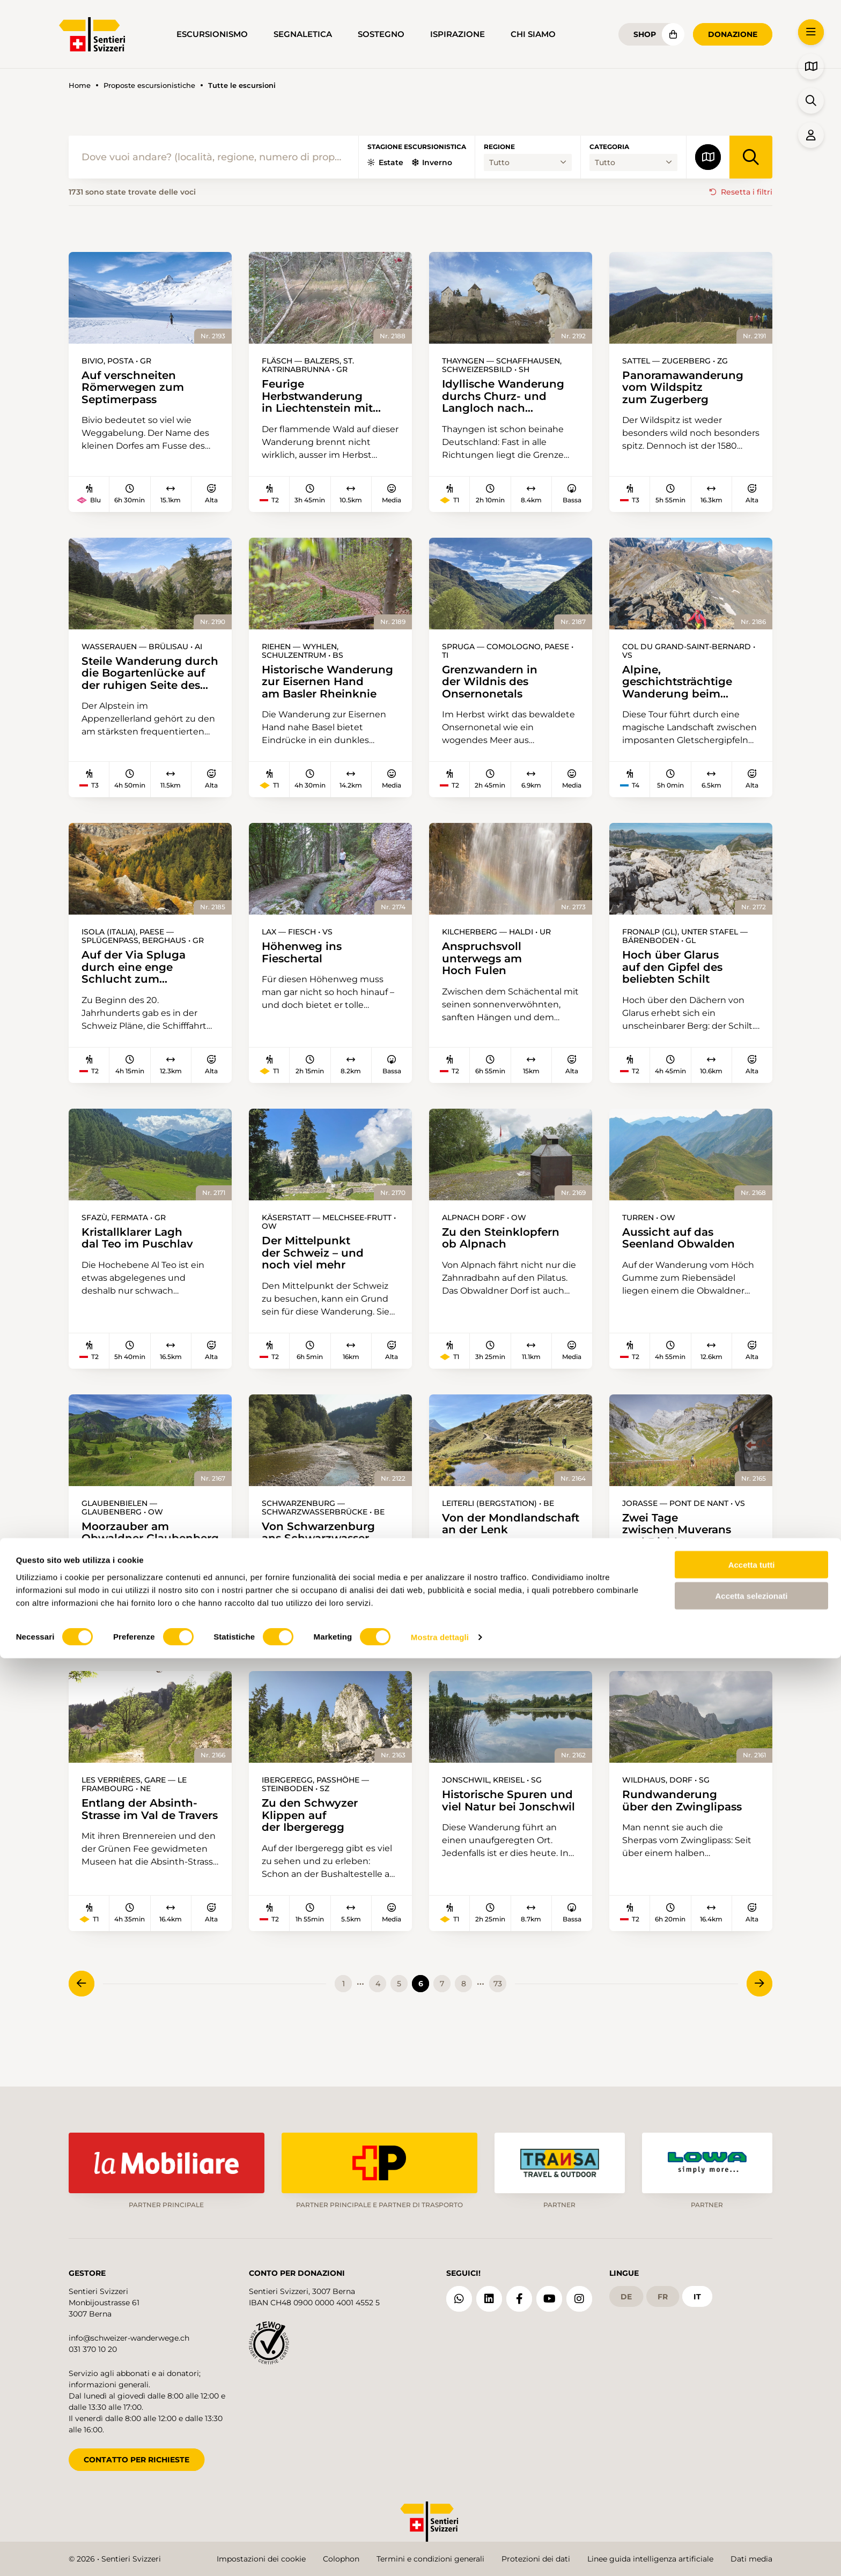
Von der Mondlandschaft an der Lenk (491, 1549)
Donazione (732, 34)
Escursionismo (212, 34)
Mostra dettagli (440, 2554)
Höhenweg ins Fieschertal (305, 962)
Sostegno (381, 34)
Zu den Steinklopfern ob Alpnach (506, 1252)
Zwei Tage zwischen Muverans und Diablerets (681, 1549)
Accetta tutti (751, 2481)
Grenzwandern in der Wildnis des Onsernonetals (494, 688)
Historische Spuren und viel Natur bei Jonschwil (499, 1839)
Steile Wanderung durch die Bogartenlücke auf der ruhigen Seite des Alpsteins (150, 679)
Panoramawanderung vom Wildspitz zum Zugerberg (688, 389)
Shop (644, 34)
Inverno (432, 162)
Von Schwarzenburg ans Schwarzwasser (323, 1551)
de (626, 2290)
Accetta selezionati (751, 2513)
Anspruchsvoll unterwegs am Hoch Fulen (486, 969)
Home (80, 85)
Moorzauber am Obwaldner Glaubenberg (126, 1558)
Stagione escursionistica (416, 147)
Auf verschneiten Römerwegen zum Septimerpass (138, 389)
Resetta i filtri (746, 192)
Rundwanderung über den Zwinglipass (687, 1832)
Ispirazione (457, 34)
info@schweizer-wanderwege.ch (129, 2331)
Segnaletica (303, 34)
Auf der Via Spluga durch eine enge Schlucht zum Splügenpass (137, 978)
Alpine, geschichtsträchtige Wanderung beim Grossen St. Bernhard (686, 688)
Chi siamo (533, 34)
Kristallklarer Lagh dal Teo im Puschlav (141, 1252)
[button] (811, 32)
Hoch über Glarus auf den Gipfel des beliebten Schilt (677, 978)
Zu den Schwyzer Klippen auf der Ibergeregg (314, 1848)
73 (497, 2018)
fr (663, 2290)
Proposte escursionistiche (149, 85)
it (697, 2290)
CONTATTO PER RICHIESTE (136, 2453)
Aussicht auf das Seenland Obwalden (683, 1252)
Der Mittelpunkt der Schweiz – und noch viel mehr (317, 1268)
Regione (499, 147)
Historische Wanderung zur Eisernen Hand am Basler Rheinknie (317, 688)
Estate (385, 162)
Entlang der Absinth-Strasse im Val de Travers (133, 1848)
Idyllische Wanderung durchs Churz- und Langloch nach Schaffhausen (508, 398)
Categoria (609, 147)
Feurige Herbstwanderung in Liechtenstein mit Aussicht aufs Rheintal (328, 398)
